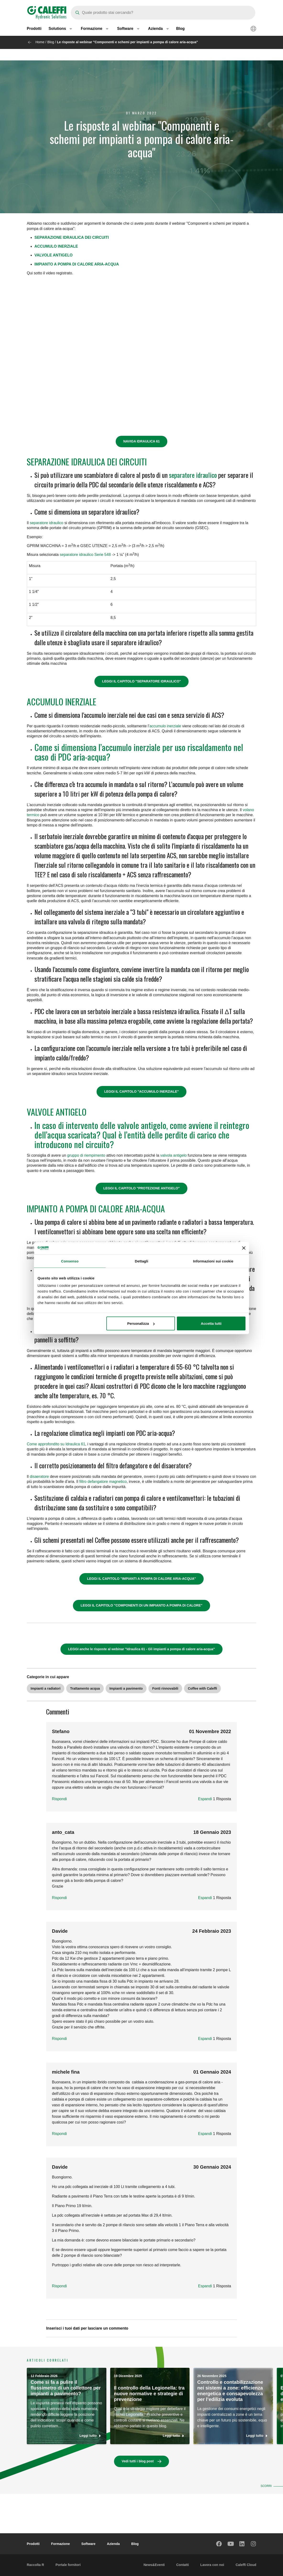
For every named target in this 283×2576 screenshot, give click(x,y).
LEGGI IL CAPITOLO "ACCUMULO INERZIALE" (141, 1091)
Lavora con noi (212, 2565)
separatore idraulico (193, 475)
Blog (180, 29)
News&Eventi (154, 2565)
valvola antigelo (173, 1155)
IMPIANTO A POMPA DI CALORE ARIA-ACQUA (96, 1208)
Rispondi (59, 1799)
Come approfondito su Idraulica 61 (56, 1444)
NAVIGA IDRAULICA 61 (141, 441)
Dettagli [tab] (141, 1261)
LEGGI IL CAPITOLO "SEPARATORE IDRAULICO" (141, 681)
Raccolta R (35, 2565)
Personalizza (141, 1323)
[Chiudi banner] (243, 1248)
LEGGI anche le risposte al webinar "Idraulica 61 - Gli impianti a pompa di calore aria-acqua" (141, 1649)
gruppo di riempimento (86, 1155)
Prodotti (34, 29)
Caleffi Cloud (246, 2565)
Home (39, 42)
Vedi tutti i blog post (138, 2461)
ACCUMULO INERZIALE (61, 701)
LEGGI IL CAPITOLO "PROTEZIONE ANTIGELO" (141, 1188)
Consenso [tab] (69, 1261)
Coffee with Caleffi (202, 1688)
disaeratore (39, 1476)
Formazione (60, 2544)
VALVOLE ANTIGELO (57, 1111)
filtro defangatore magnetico (103, 1482)
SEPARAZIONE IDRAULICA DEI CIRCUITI (87, 461)
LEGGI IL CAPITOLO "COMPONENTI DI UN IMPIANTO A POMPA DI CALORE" (141, 1605)
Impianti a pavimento (126, 1688)
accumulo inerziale (165, 726)
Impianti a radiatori (45, 1688)
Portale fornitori (68, 2565)
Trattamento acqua (85, 1688)
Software (88, 2544)
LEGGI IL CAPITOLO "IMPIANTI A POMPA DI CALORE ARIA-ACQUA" (141, 1579)
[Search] (163, 13)
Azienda (113, 2544)
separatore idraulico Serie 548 (85, 555)
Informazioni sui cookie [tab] (213, 1261)
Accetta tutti (211, 1323)
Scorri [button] (266, 2486)
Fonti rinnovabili (165, 1688)
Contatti (182, 2565)
